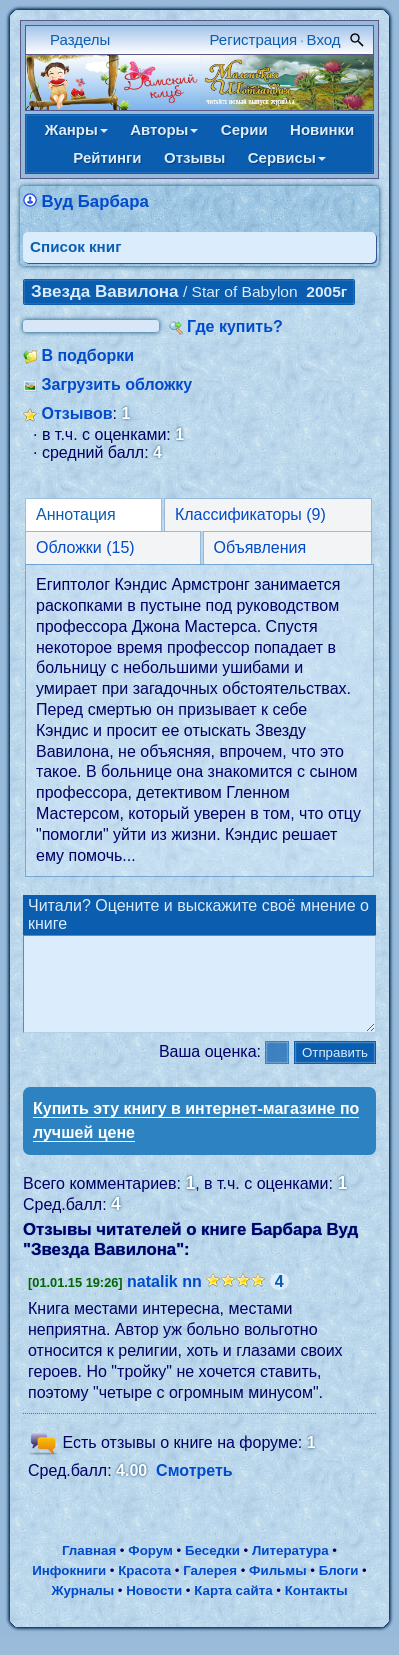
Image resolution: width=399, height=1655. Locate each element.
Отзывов (76, 413)
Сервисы (287, 157)
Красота (144, 1588)
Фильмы (277, 1588)
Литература (290, 1568)
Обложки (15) (85, 547)
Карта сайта (233, 1608)
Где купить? (235, 326)
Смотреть (194, 1488)
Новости (154, 1608)
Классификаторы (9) (250, 514)
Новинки (322, 129)
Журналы (82, 1608)
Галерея (210, 1588)
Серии (244, 129)
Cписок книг (75, 246)
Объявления (260, 547)
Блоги (339, 1588)
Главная (89, 1568)
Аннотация (76, 514)
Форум (150, 1568)
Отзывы (194, 157)
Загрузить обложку (116, 384)
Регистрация (254, 39)
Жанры (76, 129)
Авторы (164, 129)
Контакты (316, 1608)
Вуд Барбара (94, 201)
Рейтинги (107, 157)
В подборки (87, 355)
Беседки (212, 1568)
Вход (324, 39)
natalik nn (164, 1299)
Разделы (80, 39)
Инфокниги (69, 1588)
